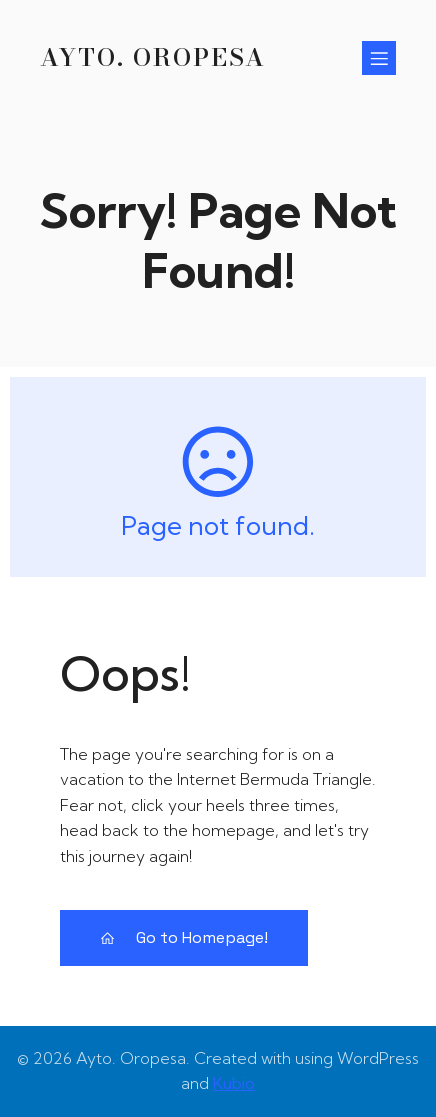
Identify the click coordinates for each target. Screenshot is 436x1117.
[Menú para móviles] (379, 58)
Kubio (234, 1083)
